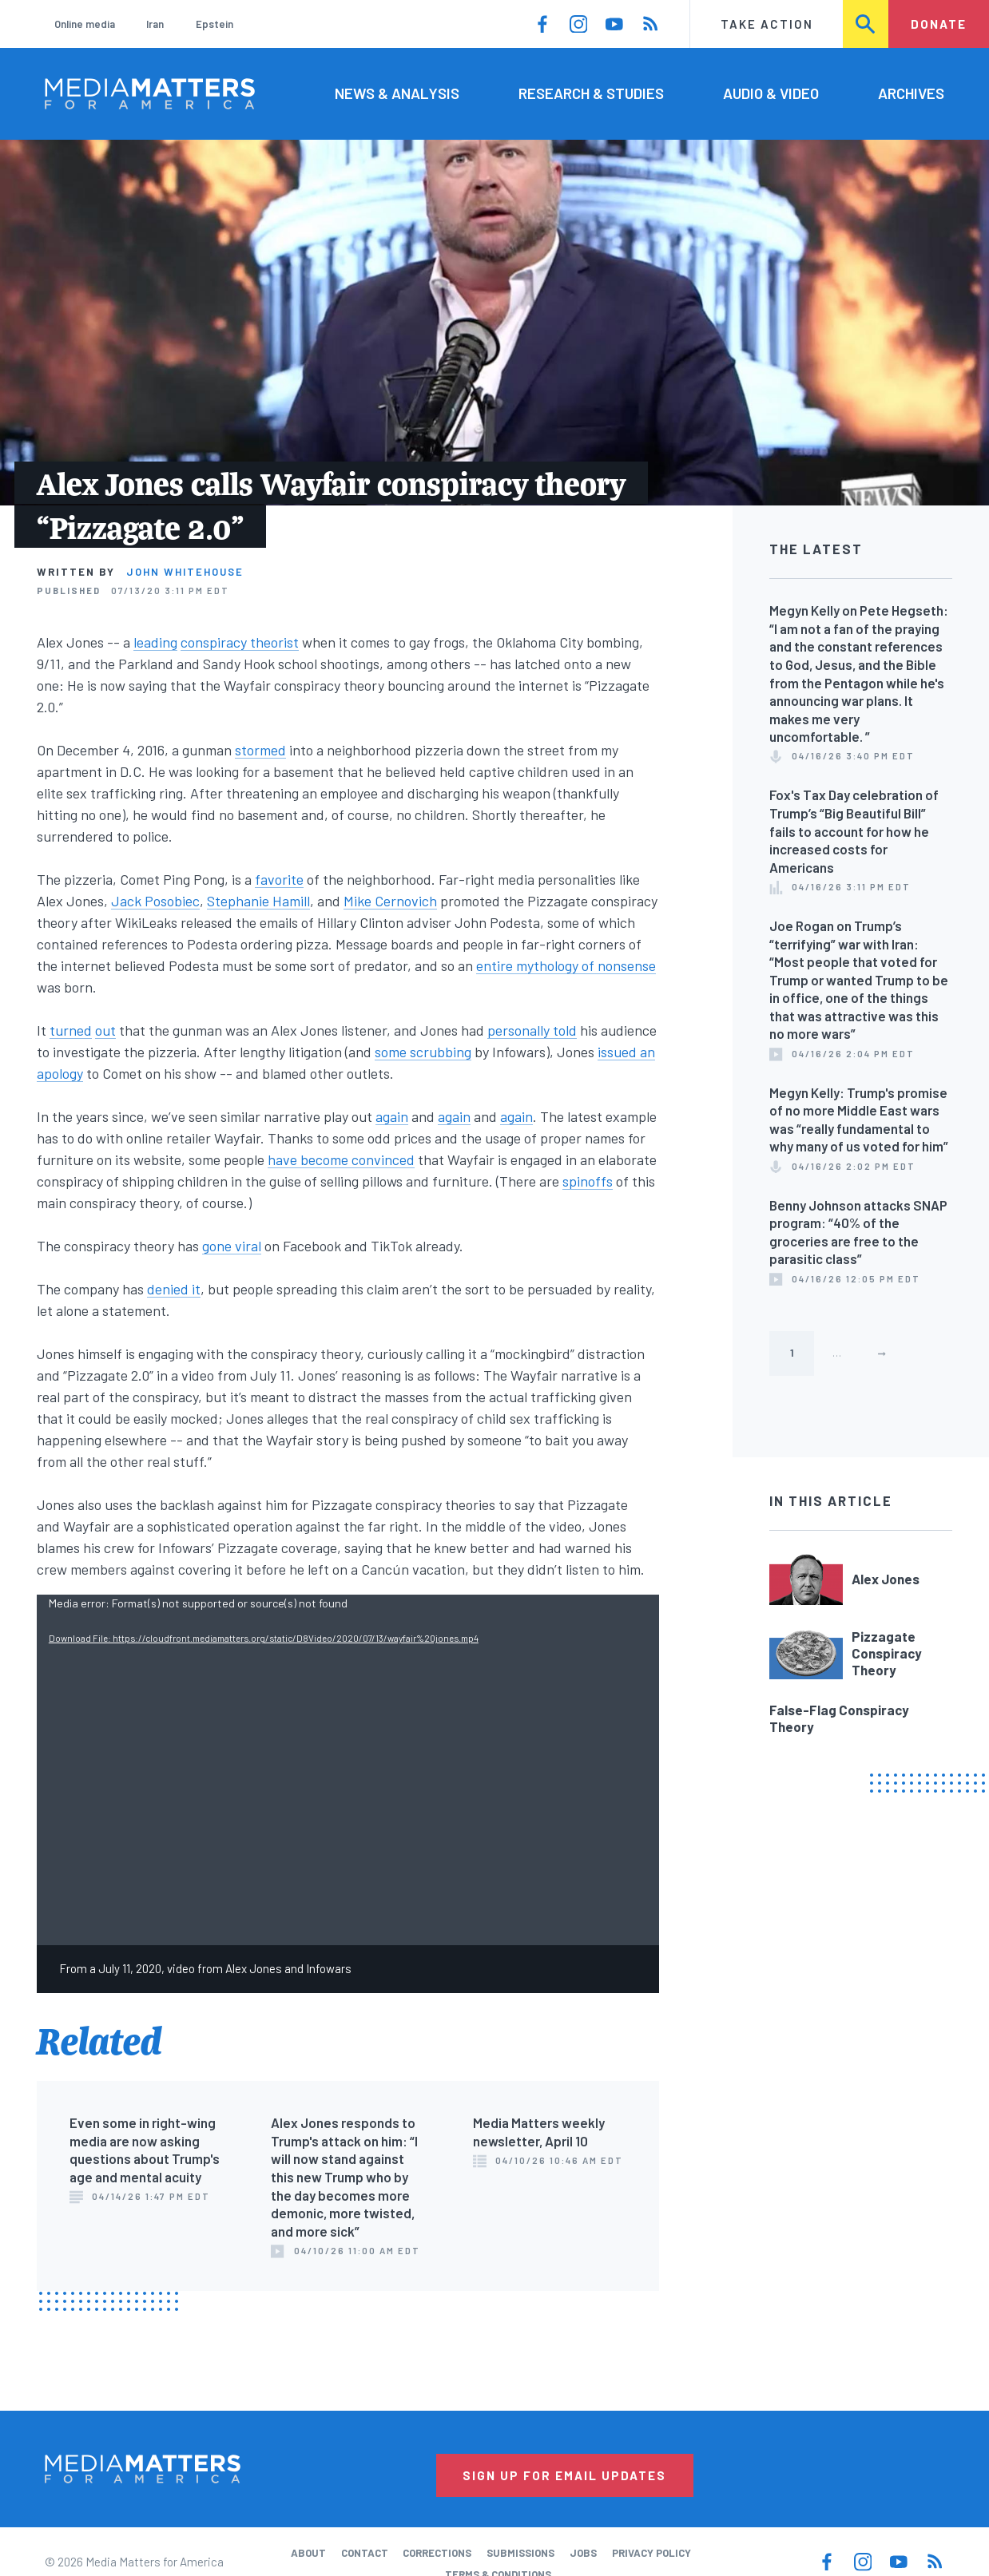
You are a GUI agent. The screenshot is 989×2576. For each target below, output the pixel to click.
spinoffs (587, 1181)
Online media (84, 24)
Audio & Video (771, 93)
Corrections (437, 2552)
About (308, 2552)
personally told (532, 1030)
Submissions (520, 2552)
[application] (348, 1769)
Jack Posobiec (155, 901)
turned (71, 1030)
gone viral (231, 1245)
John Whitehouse (185, 571)
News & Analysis (397, 93)
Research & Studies (591, 93)
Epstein (214, 24)
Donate (939, 24)
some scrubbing (423, 1051)
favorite (279, 879)
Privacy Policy (651, 2552)
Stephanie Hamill (258, 901)
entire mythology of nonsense (566, 965)
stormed (260, 750)
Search (866, 24)
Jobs (583, 2552)
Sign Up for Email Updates (564, 2475)
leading (155, 642)
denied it (174, 1289)
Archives (911, 93)
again (391, 1116)
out (105, 1030)
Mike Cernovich (390, 901)
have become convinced (341, 1159)
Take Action (767, 24)
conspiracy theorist (240, 642)
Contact (364, 2552)
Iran (155, 24)
